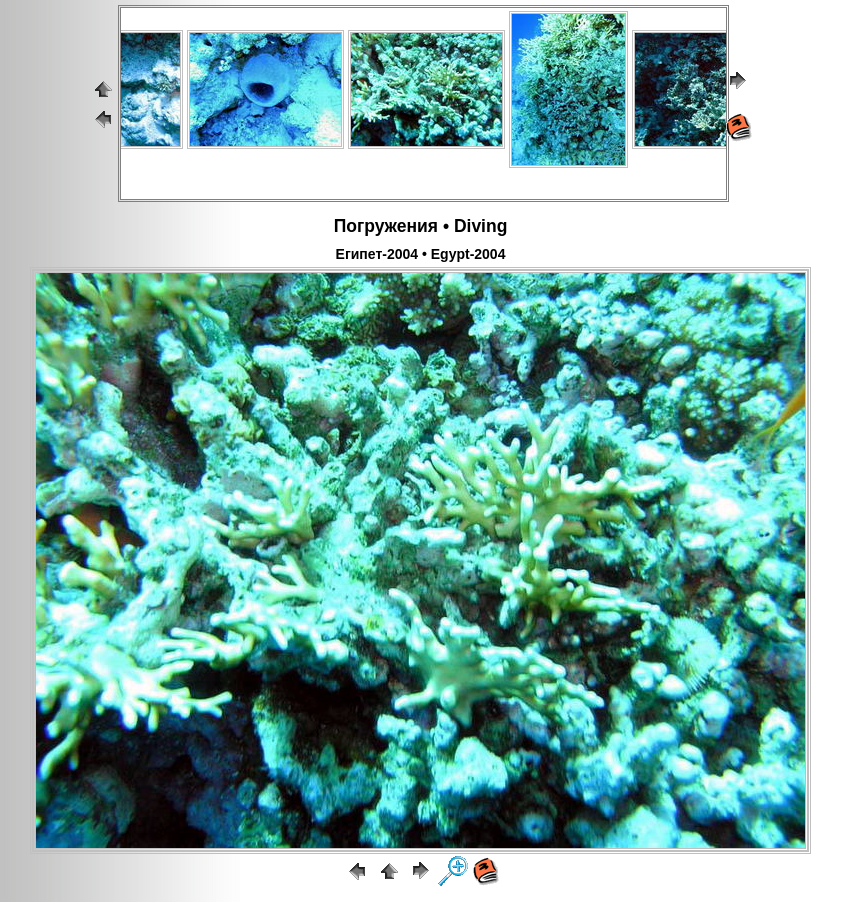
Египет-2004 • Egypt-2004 (421, 254)
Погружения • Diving (421, 226)
